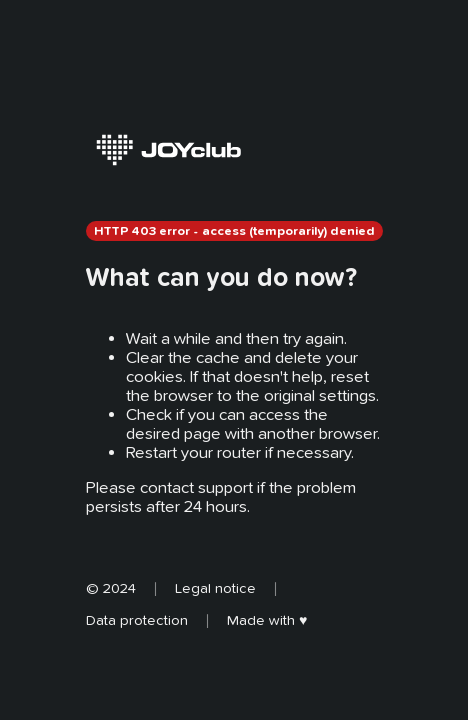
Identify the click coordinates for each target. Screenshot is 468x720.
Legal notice (215, 588)
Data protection (137, 620)
